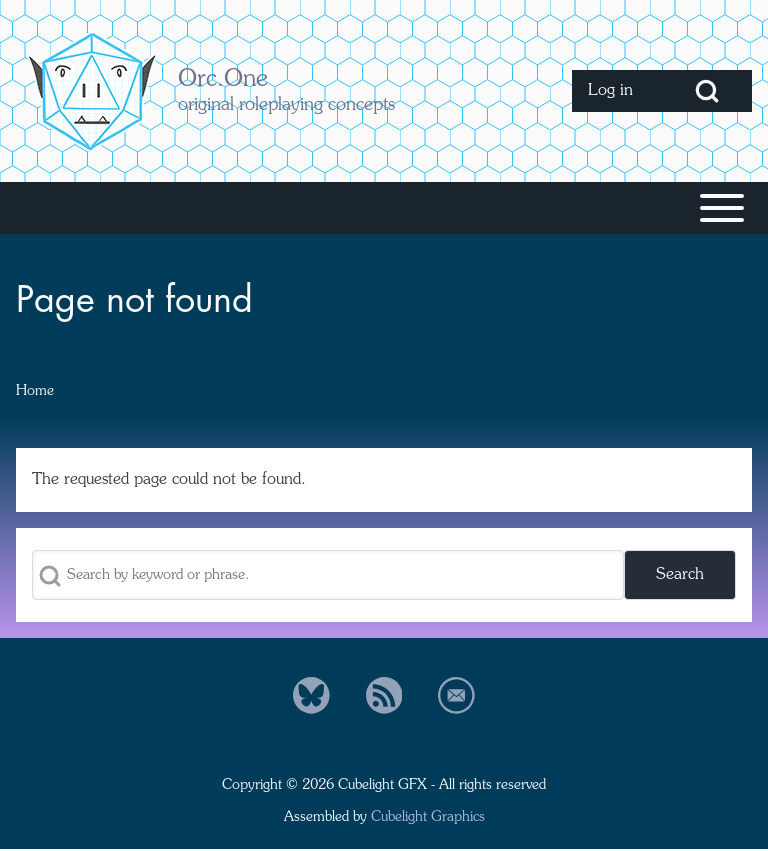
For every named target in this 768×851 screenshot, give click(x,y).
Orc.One (223, 80)
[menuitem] (617, 91)
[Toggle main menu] (384, 208)
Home (35, 391)
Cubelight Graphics (428, 818)
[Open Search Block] (707, 91)
